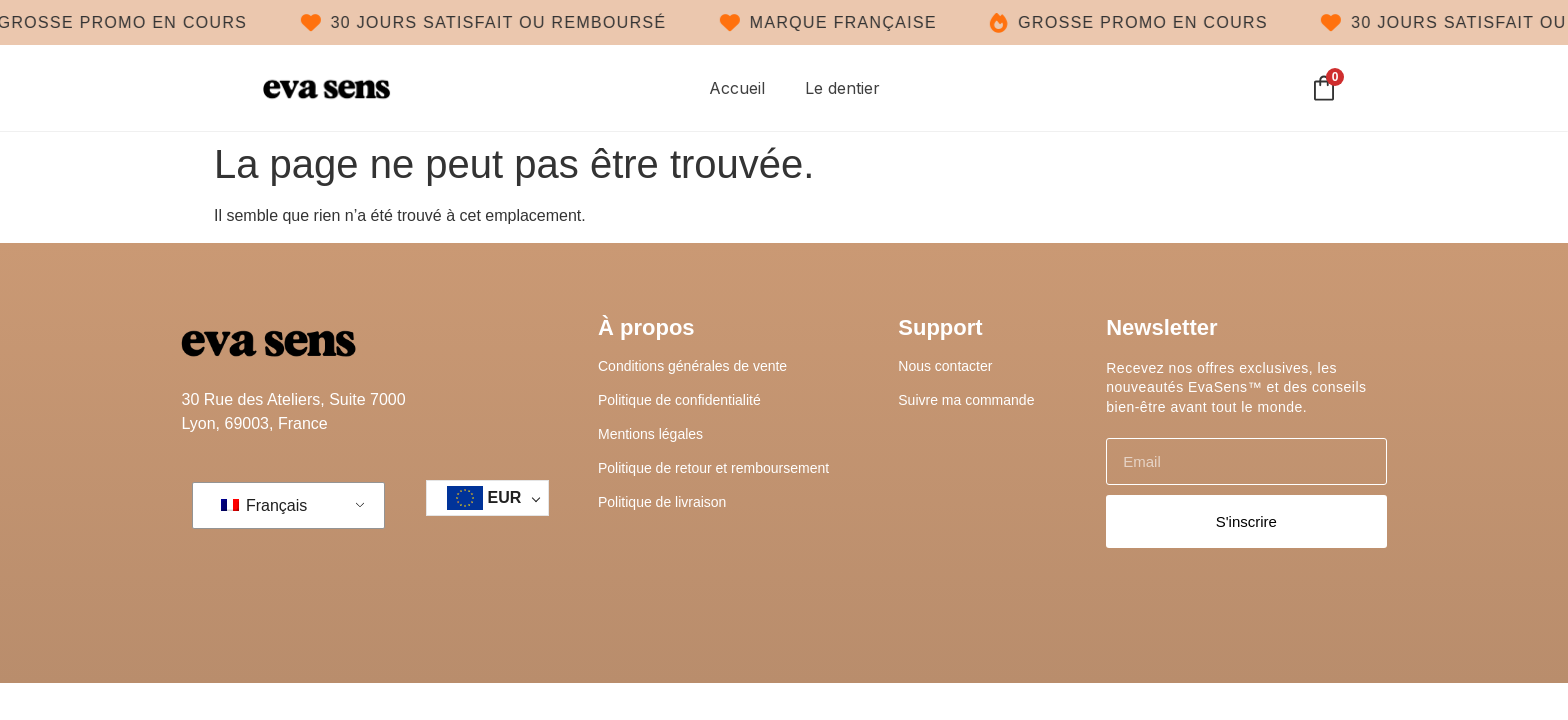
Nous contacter (945, 366)
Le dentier (842, 89)
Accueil (737, 89)
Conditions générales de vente (692, 366)
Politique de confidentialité (679, 400)
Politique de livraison (662, 502)
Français (264, 506)
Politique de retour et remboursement (713, 468)
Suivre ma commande (966, 400)
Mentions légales (650, 434)
